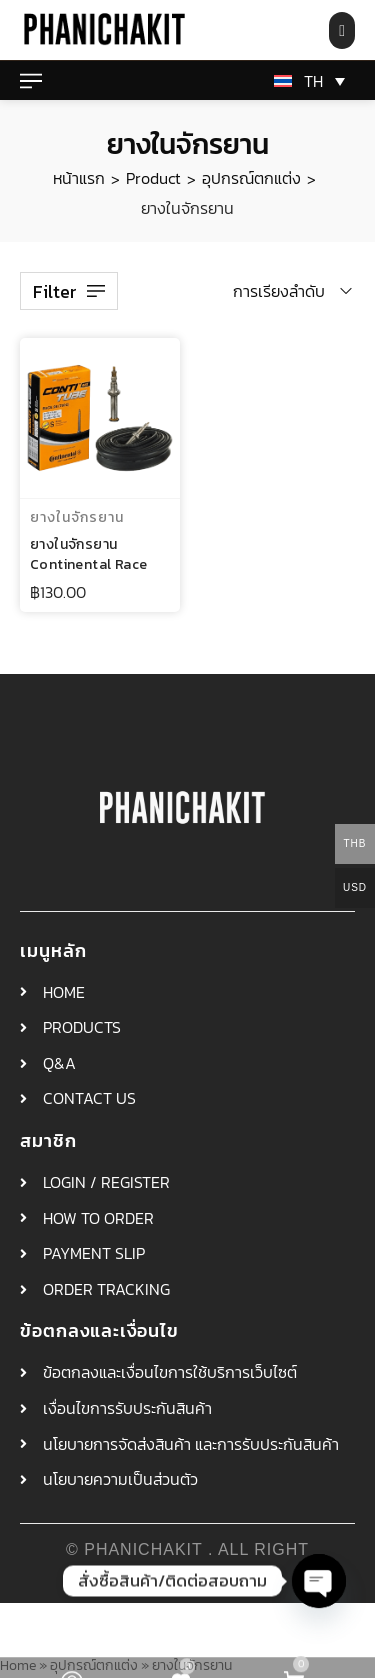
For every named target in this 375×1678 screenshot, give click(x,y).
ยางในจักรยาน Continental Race (88, 554)
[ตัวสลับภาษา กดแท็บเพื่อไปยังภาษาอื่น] (306, 81)
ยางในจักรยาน (77, 517)
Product (153, 178)
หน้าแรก (79, 178)
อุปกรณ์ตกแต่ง (251, 178)
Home (18, 1665)
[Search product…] (342, 30)
